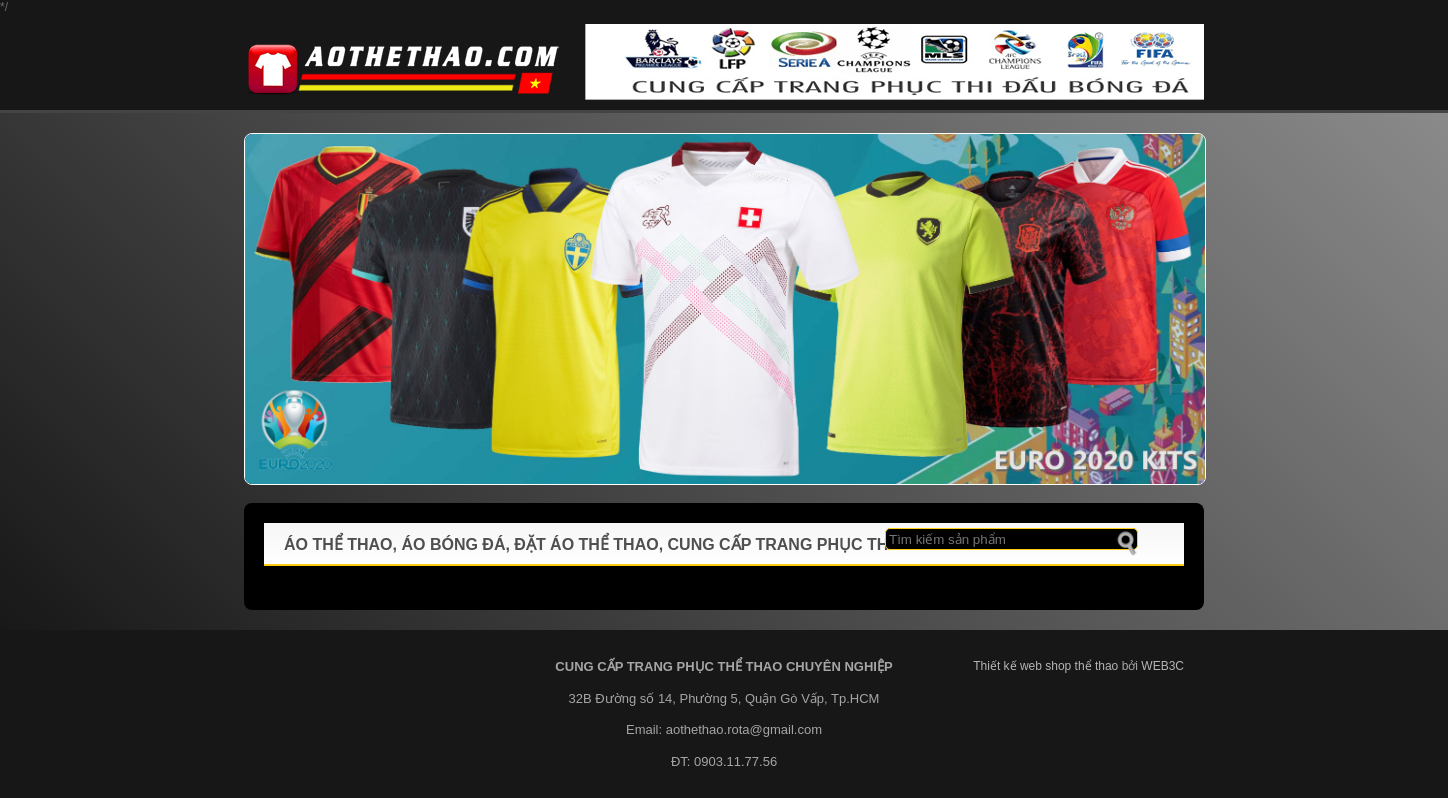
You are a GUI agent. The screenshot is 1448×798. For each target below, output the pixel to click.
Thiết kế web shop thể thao (1045, 666)
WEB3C (1162, 666)
